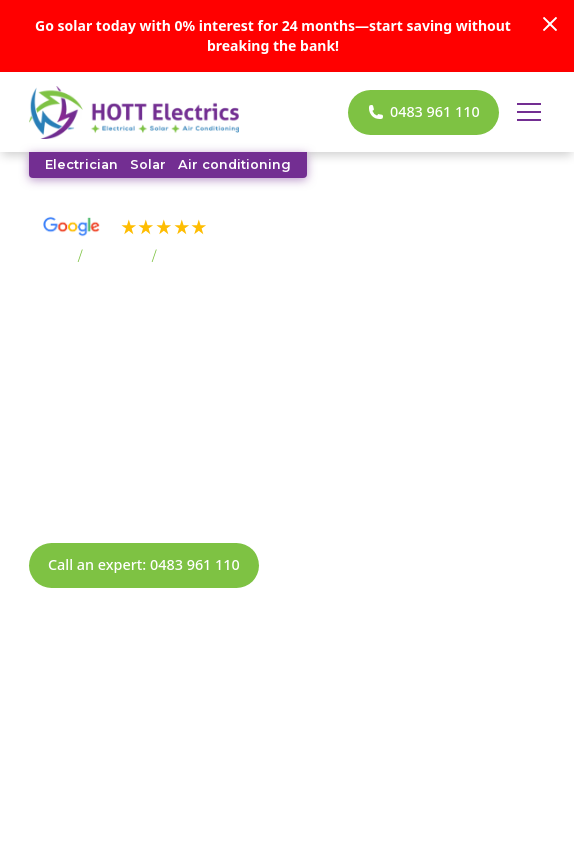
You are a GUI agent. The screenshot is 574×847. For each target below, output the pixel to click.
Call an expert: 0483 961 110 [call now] (144, 564)
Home (49, 256)
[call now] (423, 112)
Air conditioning (234, 164)
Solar (148, 164)
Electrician (81, 164)
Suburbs (117, 256)
